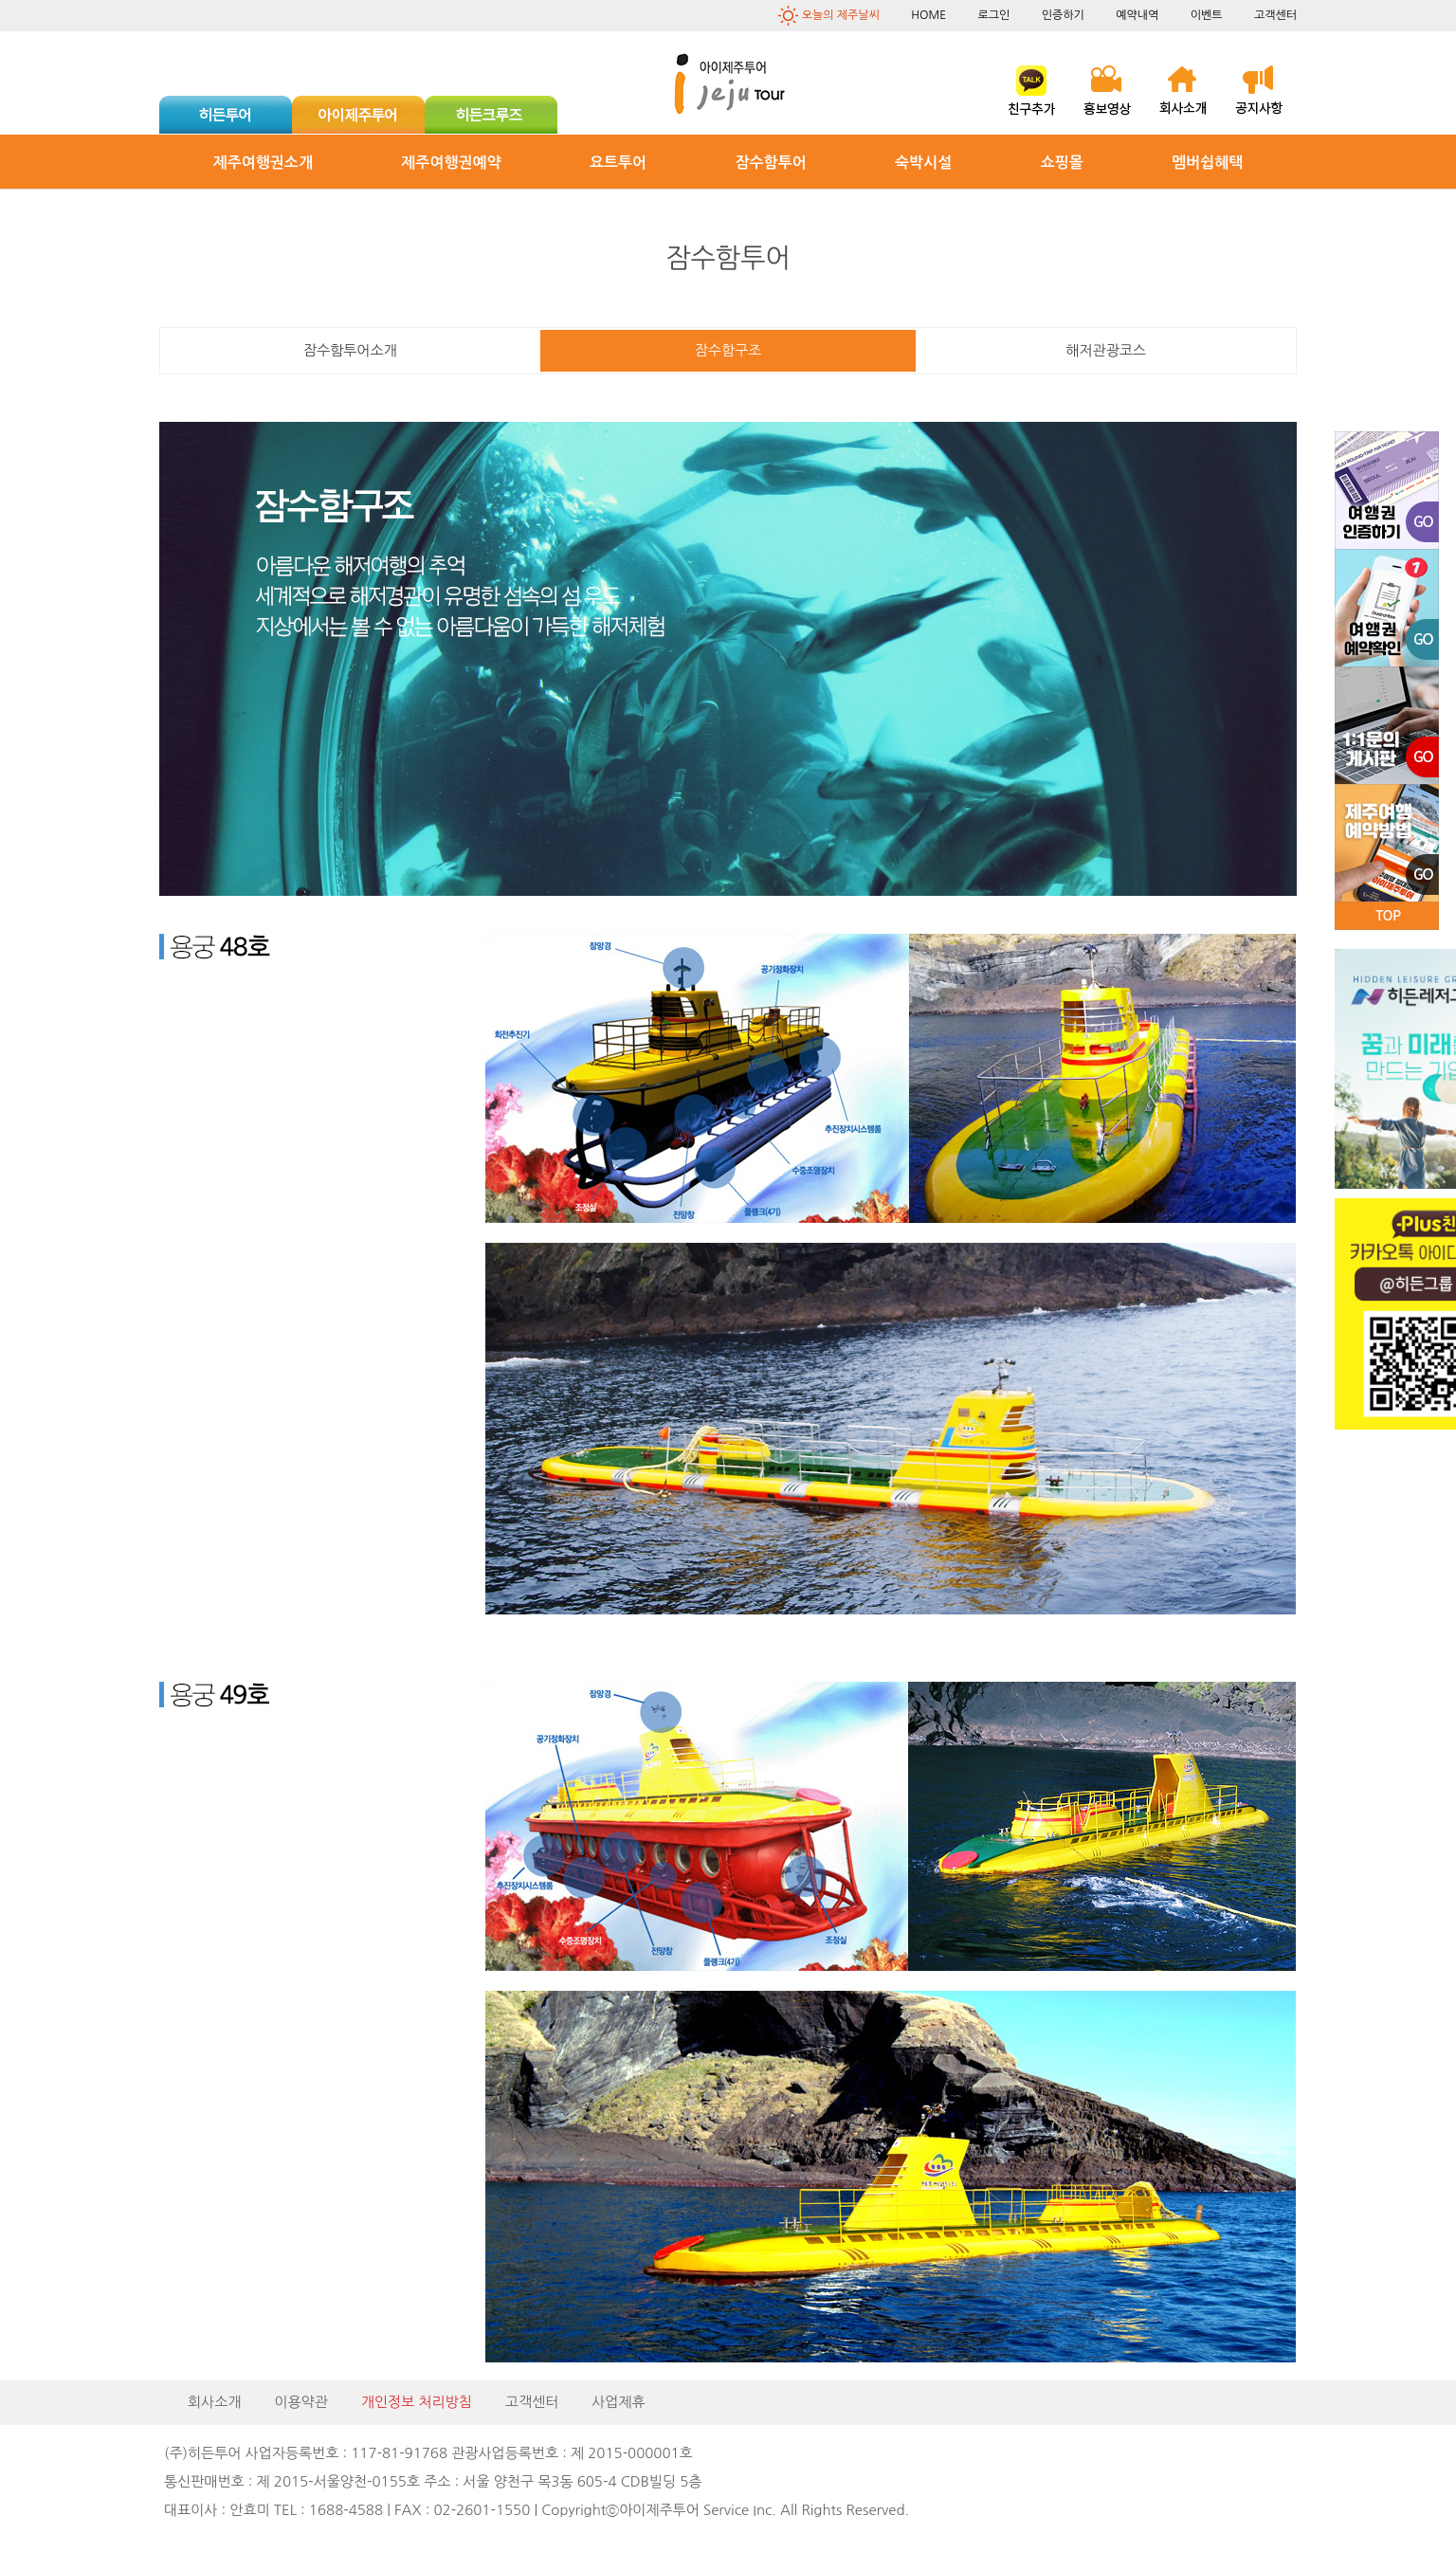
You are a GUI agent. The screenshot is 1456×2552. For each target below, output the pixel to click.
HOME (928, 15)
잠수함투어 (771, 162)
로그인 (993, 15)
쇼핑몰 (1062, 162)
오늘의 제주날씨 (841, 15)
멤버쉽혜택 (1207, 162)
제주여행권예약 (450, 162)
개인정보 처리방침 (416, 2402)
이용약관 (300, 2402)
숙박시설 (923, 162)
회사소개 (214, 2402)
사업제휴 (618, 2402)
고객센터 (1275, 15)
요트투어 (618, 162)
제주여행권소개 (263, 162)
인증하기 (1063, 15)
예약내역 (1137, 15)
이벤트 (1207, 15)
